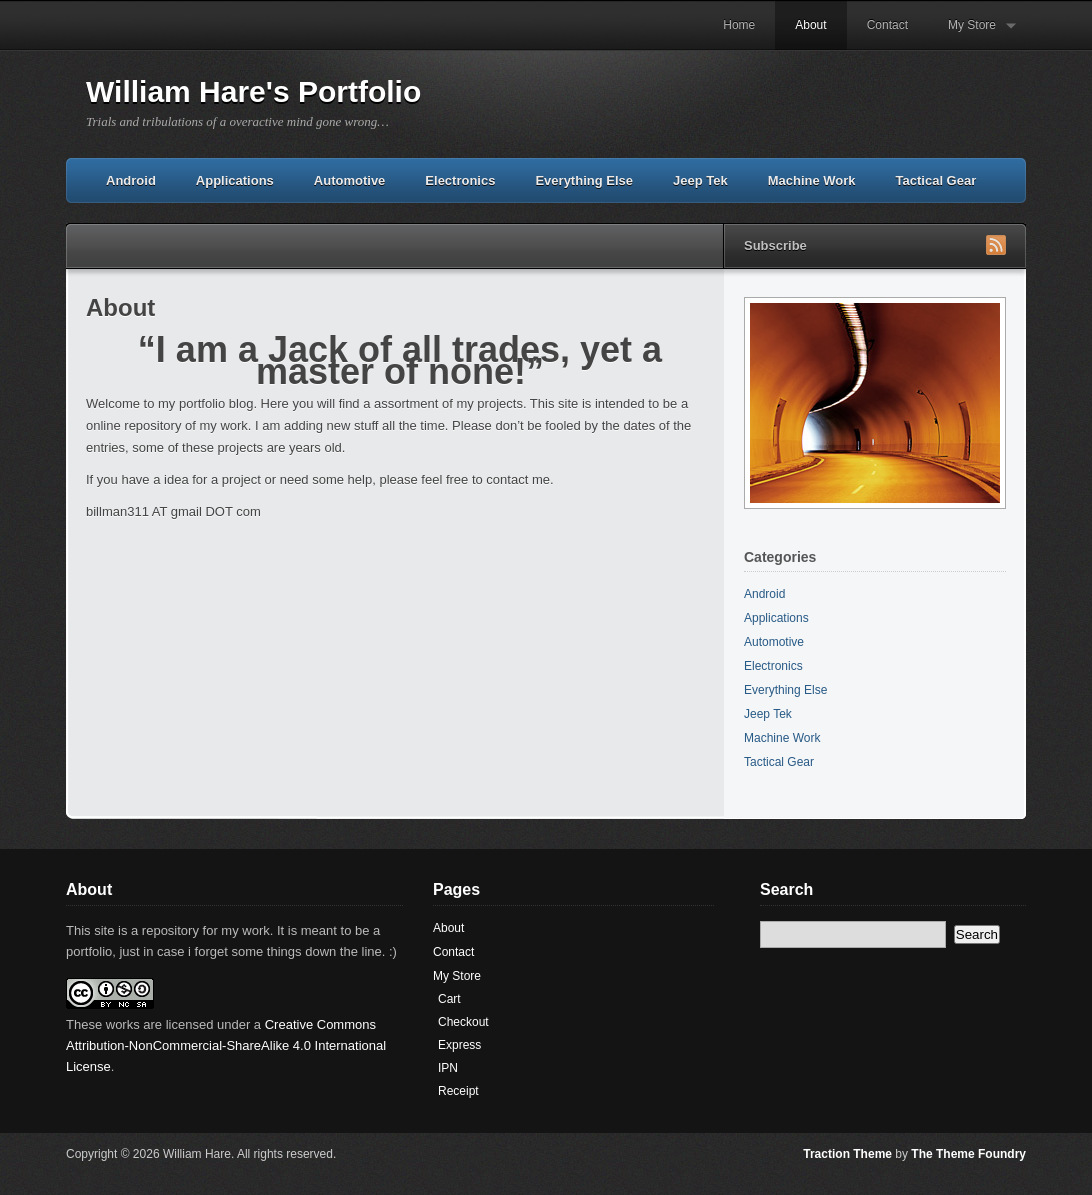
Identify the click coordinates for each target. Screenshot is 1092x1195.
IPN (448, 1068)
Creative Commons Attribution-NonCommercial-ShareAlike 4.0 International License (226, 1045)
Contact (887, 25)
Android (131, 180)
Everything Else (584, 180)
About (810, 25)
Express (459, 1045)
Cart (449, 999)
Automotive (350, 180)
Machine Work (812, 180)
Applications (235, 180)
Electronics (460, 180)
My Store (972, 34)
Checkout (463, 1022)
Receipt (458, 1091)
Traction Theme (847, 1154)
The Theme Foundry (968, 1154)
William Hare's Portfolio (253, 91)
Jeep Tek (700, 180)
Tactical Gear (936, 180)
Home (739, 25)
